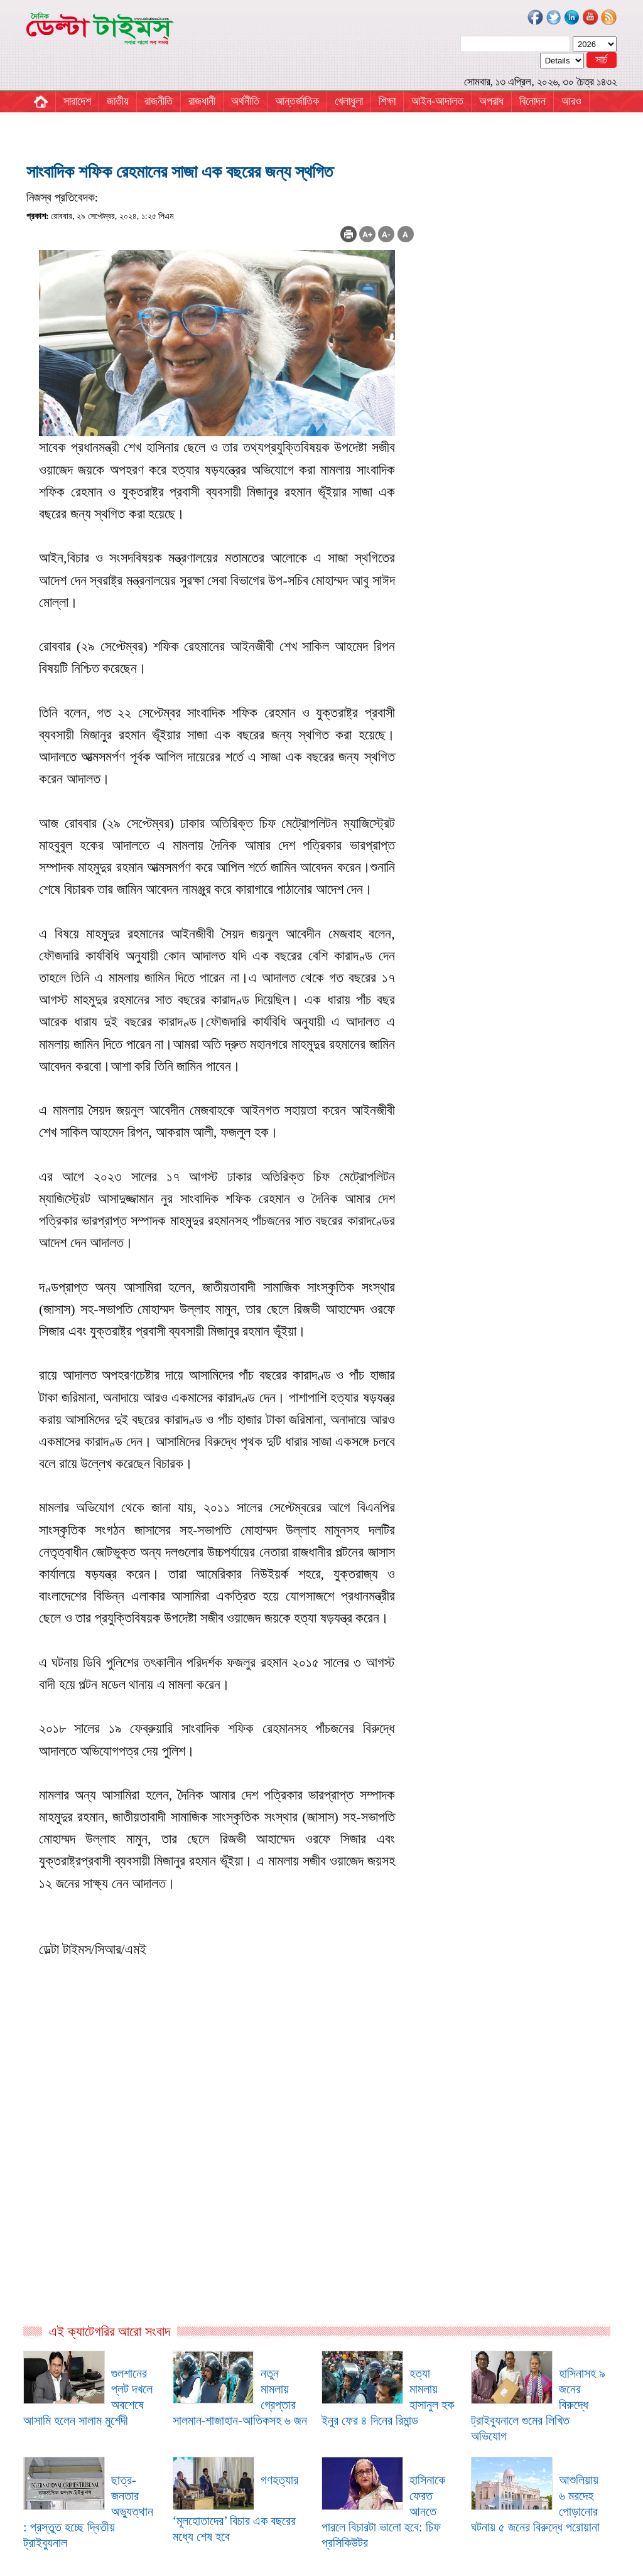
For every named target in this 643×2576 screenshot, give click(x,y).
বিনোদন (532, 101)
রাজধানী (201, 101)
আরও (571, 101)
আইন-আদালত (437, 101)
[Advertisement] (220, 2187)
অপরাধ (491, 101)
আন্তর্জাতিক (297, 101)
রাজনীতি (158, 101)
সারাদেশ (77, 101)
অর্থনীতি (245, 101)
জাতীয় (118, 101)
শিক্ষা (387, 101)
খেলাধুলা (349, 101)
